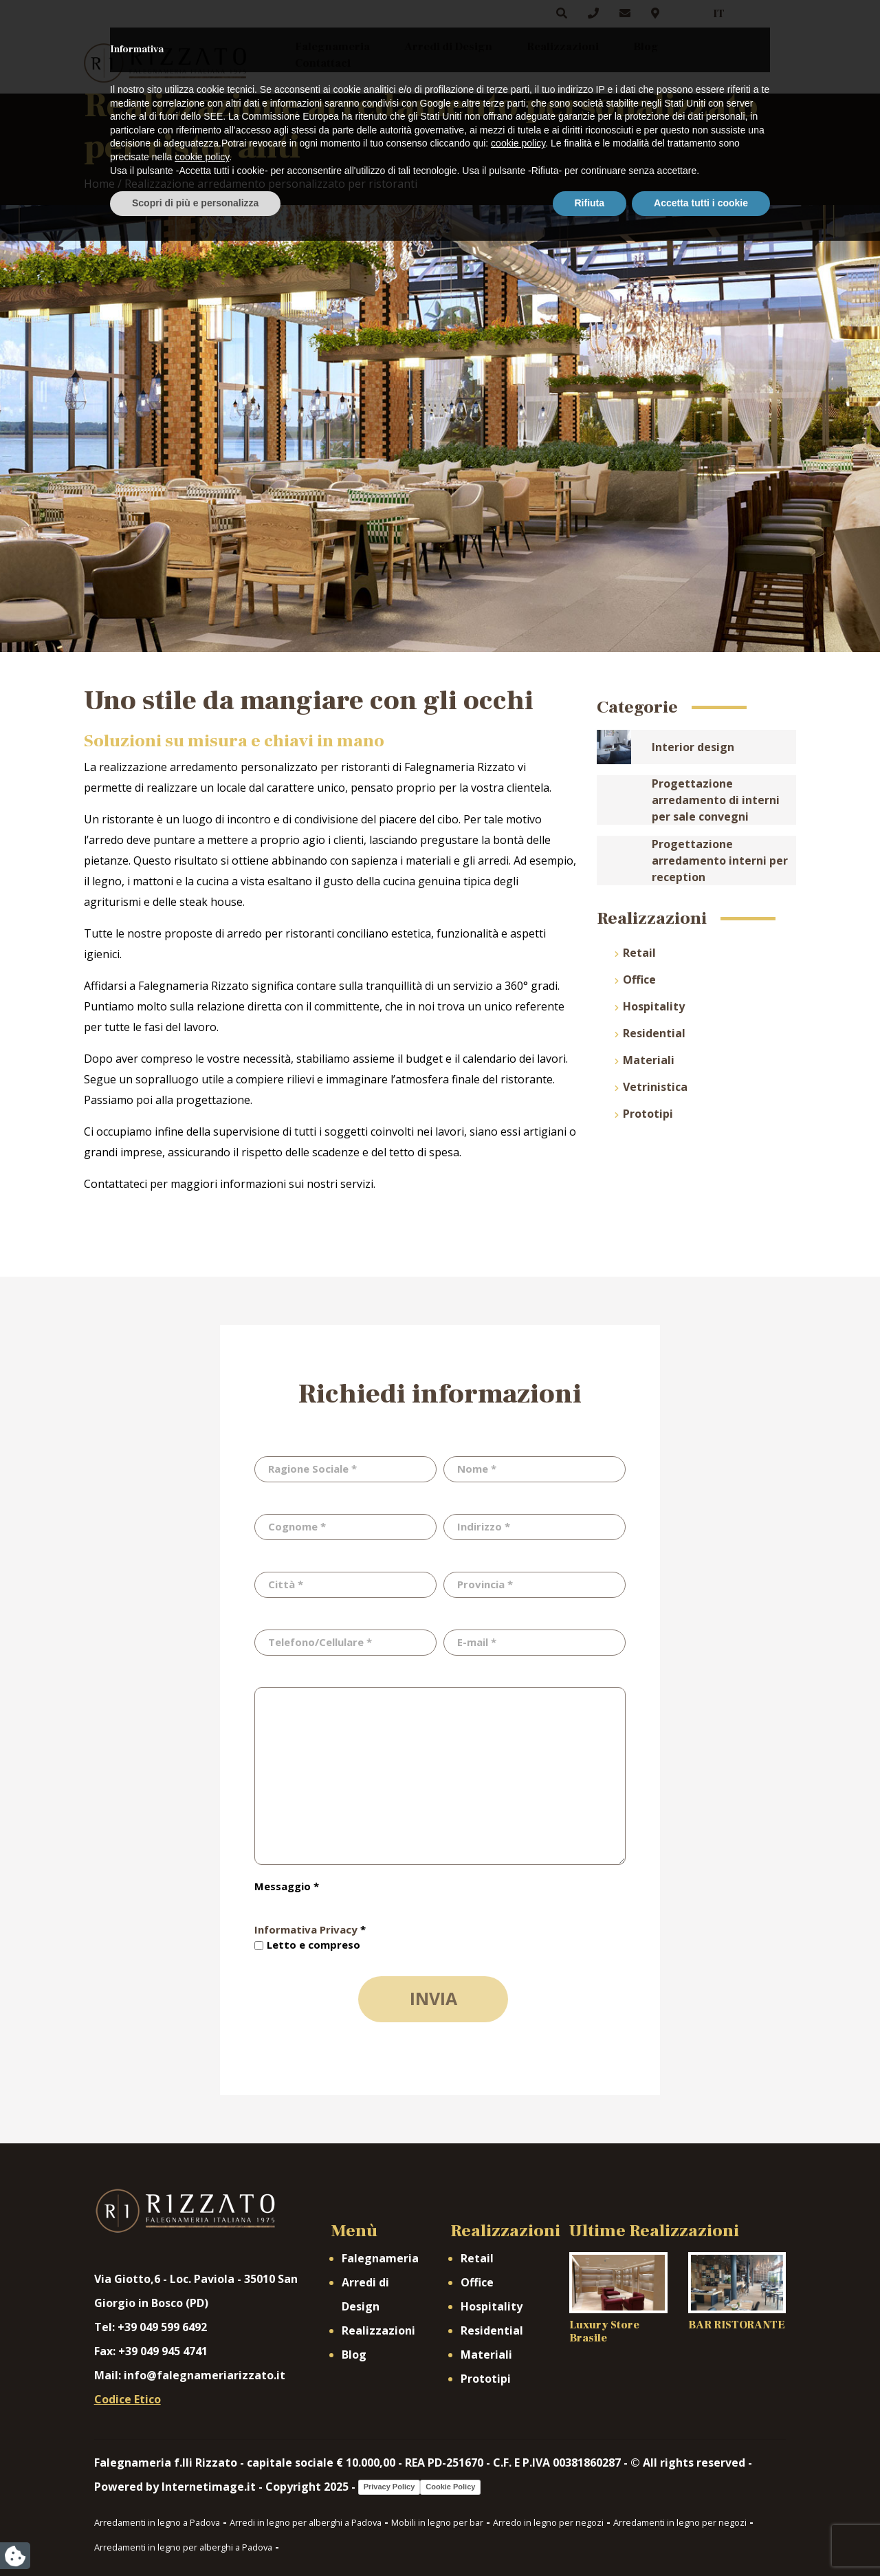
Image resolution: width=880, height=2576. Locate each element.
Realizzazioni (563, 47)
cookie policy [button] (518, 2479)
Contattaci (323, 63)
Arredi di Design (448, 47)
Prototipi (648, 1113)
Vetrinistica (655, 1086)
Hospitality (654, 1006)
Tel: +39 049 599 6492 (150, 2327)
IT (719, 14)
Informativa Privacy (306, 1929)
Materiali (648, 1060)
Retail (639, 952)
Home (99, 183)
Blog (646, 47)
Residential (654, 1033)
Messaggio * (286, 1886)
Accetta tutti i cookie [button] (701, 2538)
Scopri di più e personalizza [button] (195, 2538)
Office (639, 979)
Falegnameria (332, 47)
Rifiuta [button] (590, 2538)
